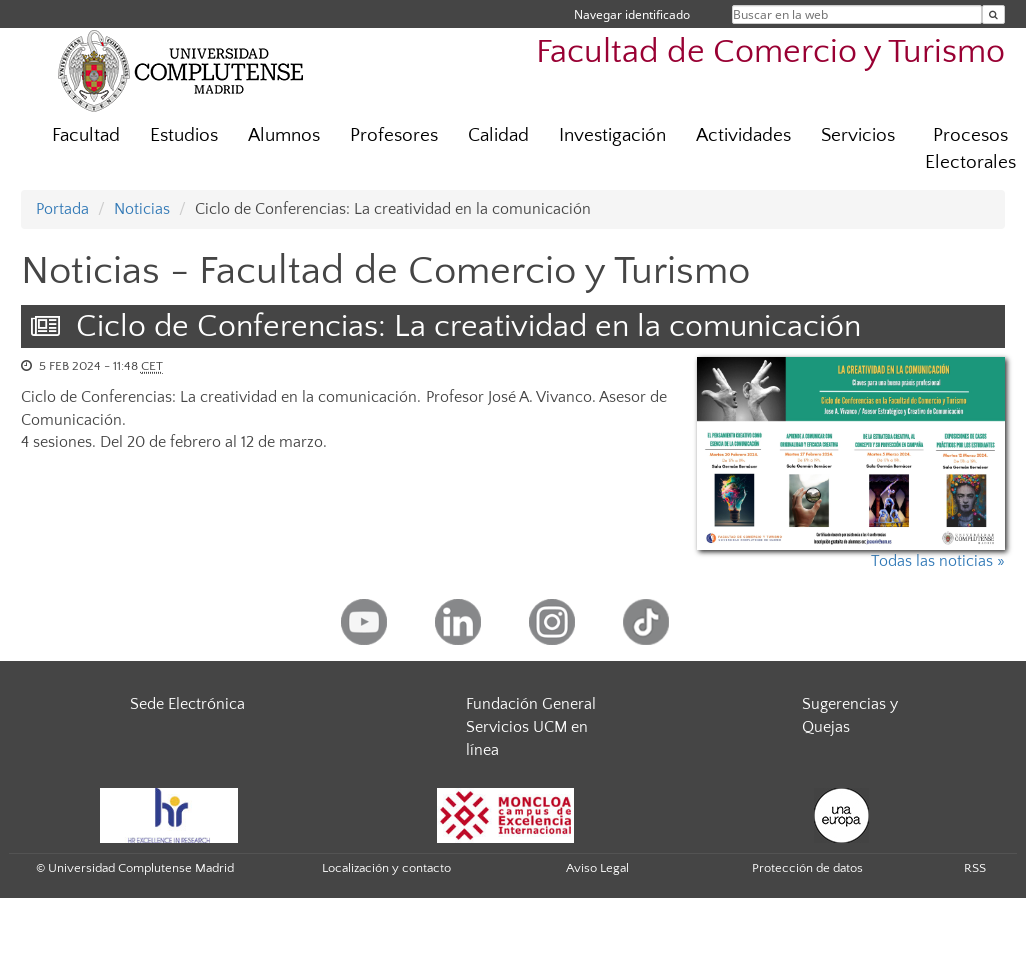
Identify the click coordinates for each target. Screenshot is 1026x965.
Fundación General (531, 704)
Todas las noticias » (938, 561)
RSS (975, 868)
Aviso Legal (597, 868)
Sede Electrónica (187, 704)
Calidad (498, 135)
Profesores (394, 135)
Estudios (184, 135)
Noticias (142, 209)
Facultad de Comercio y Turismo (770, 52)
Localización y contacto (386, 868)
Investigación (612, 135)
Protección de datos (807, 868)
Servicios (858, 135)
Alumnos (284, 135)
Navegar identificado (632, 14)
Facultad (86, 135)
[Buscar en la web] (993, 14)
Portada (62, 209)
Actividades (743, 135)
